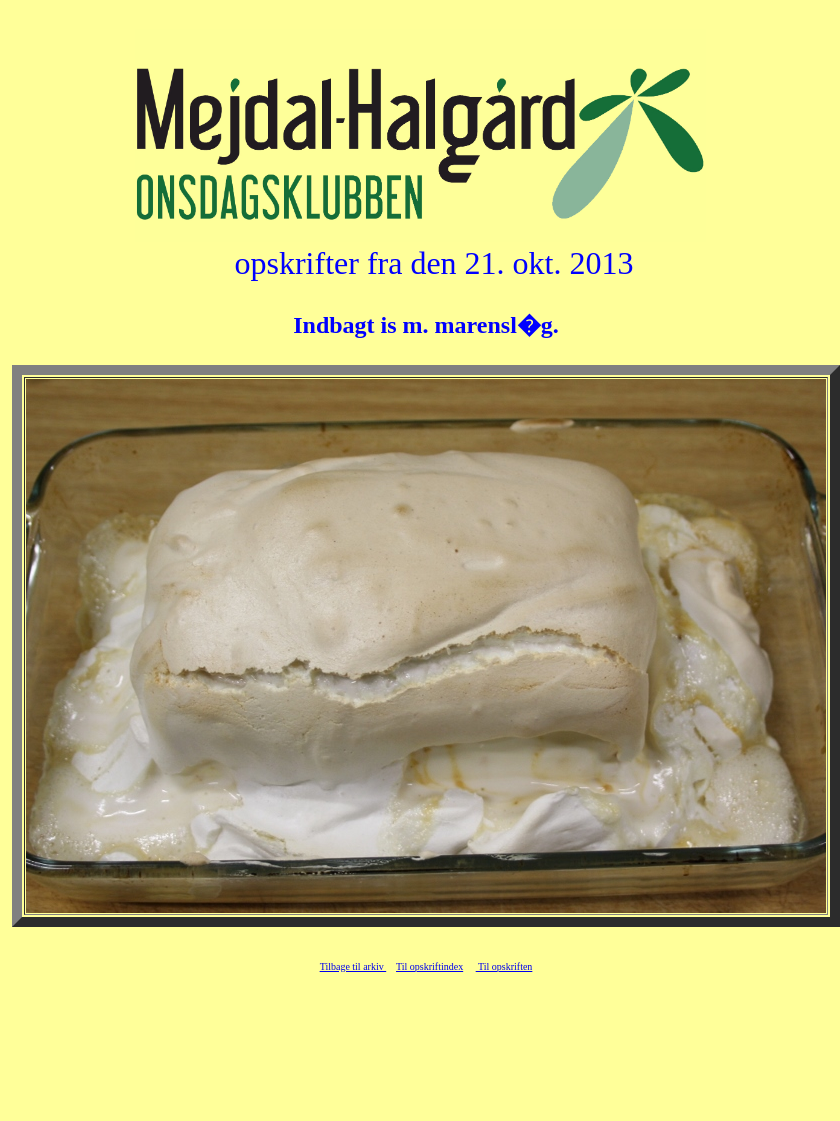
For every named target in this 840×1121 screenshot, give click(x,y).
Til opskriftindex (429, 966)
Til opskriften (504, 966)
